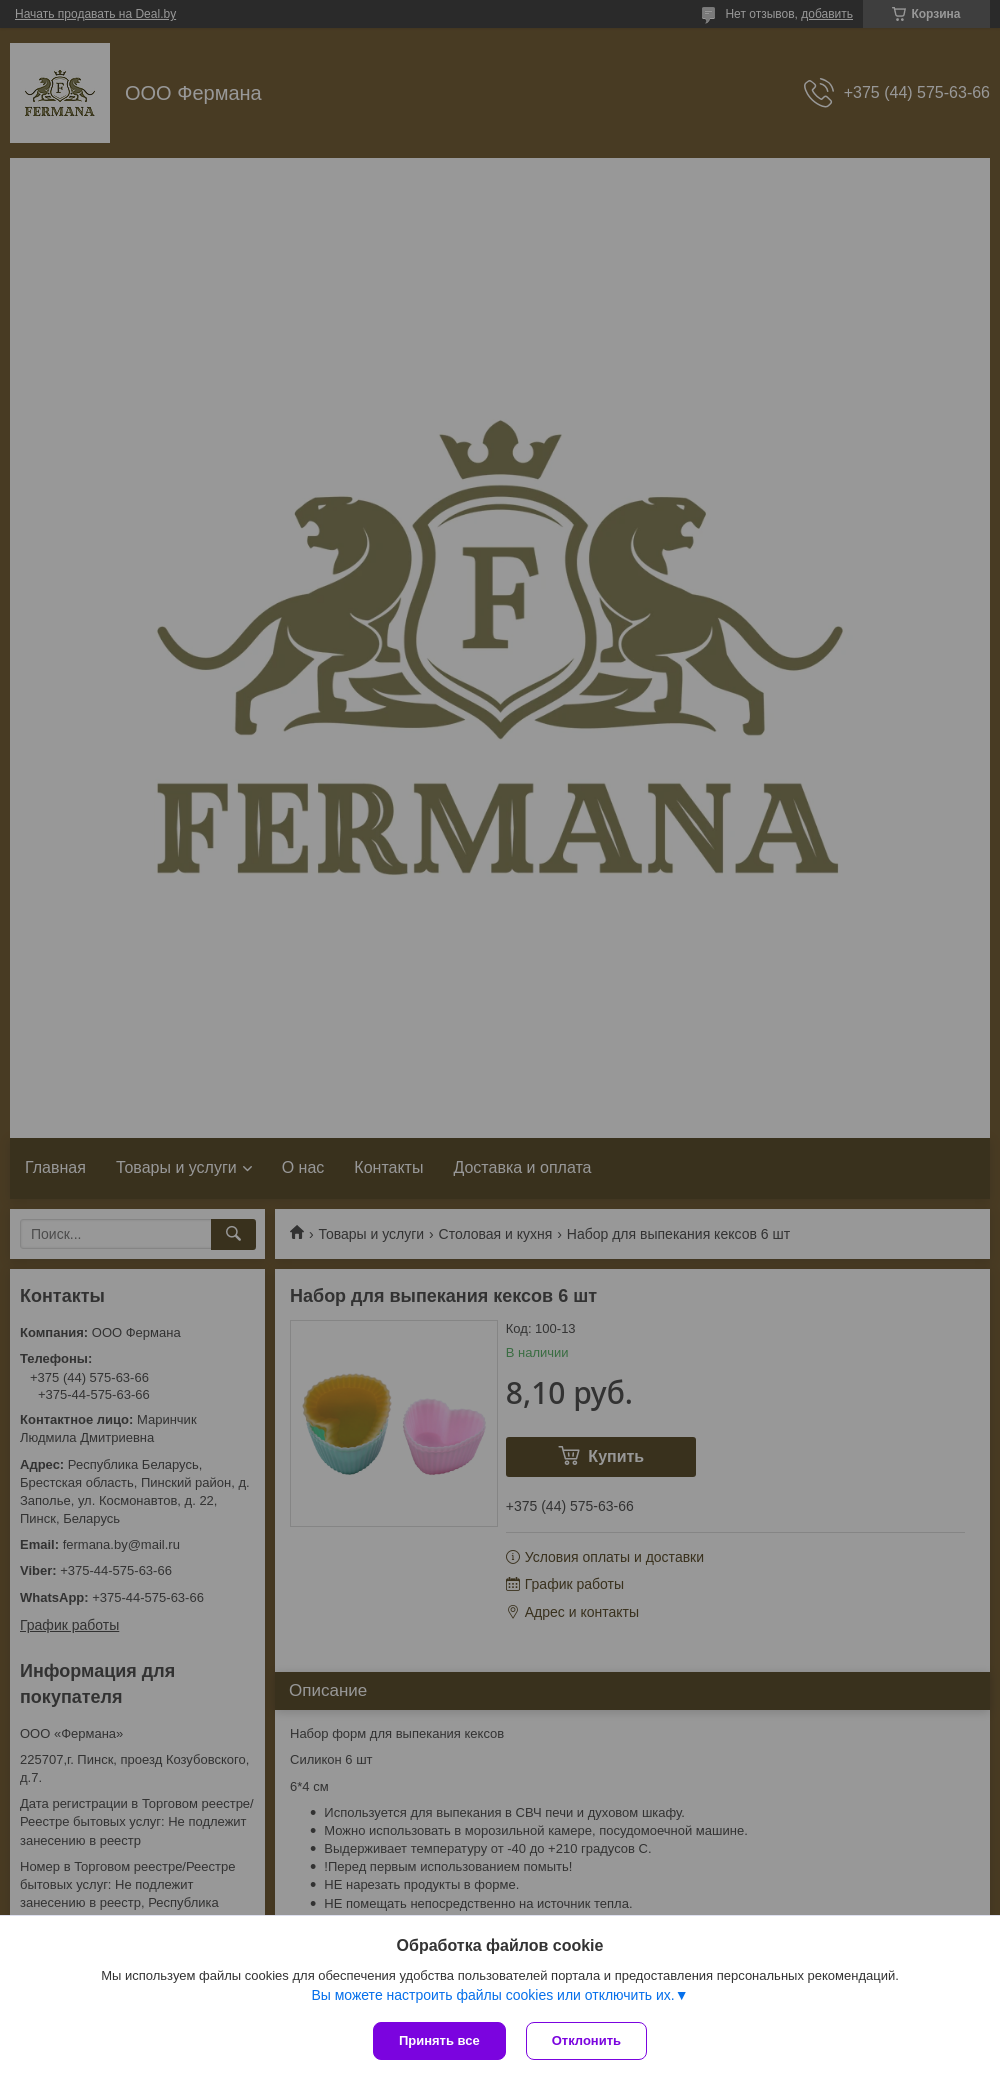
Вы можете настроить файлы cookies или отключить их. (492, 1995)
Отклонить (586, 2040)
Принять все (439, 2040)
